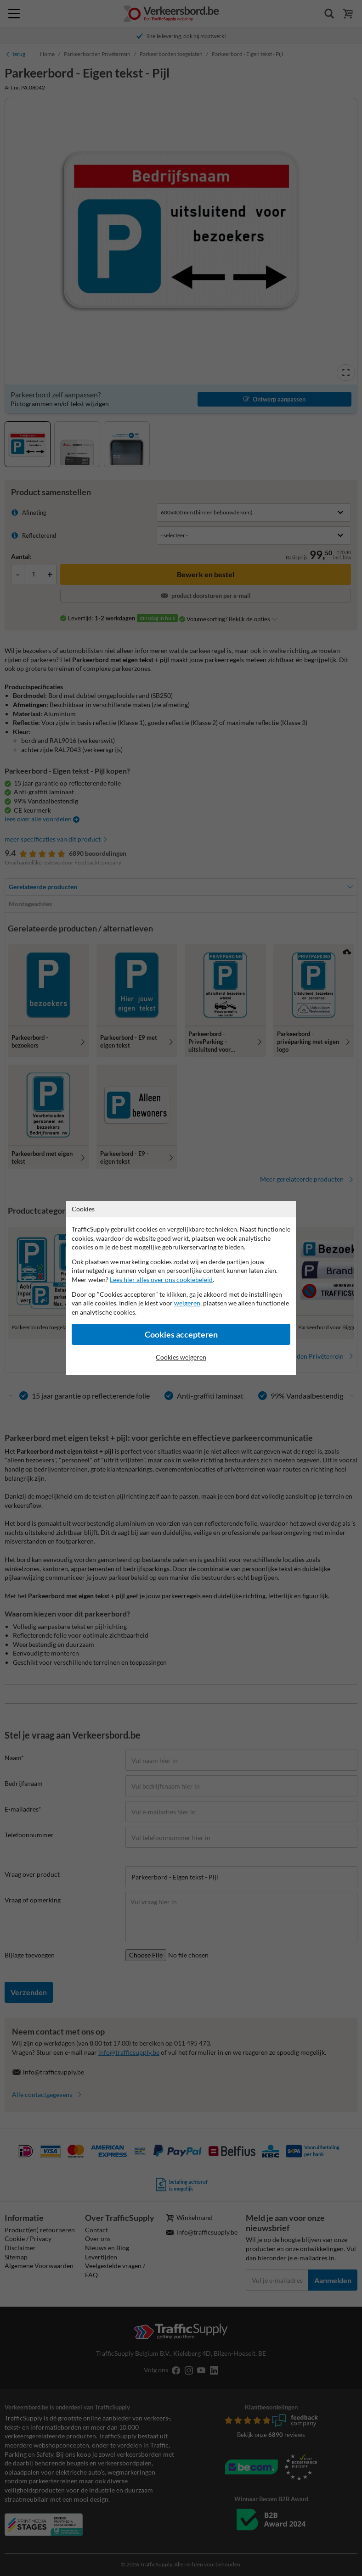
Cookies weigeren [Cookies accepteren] (181, 1357)
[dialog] (181, 1288)
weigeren (187, 1303)
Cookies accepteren (181, 1334)
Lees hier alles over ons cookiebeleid (161, 1279)
